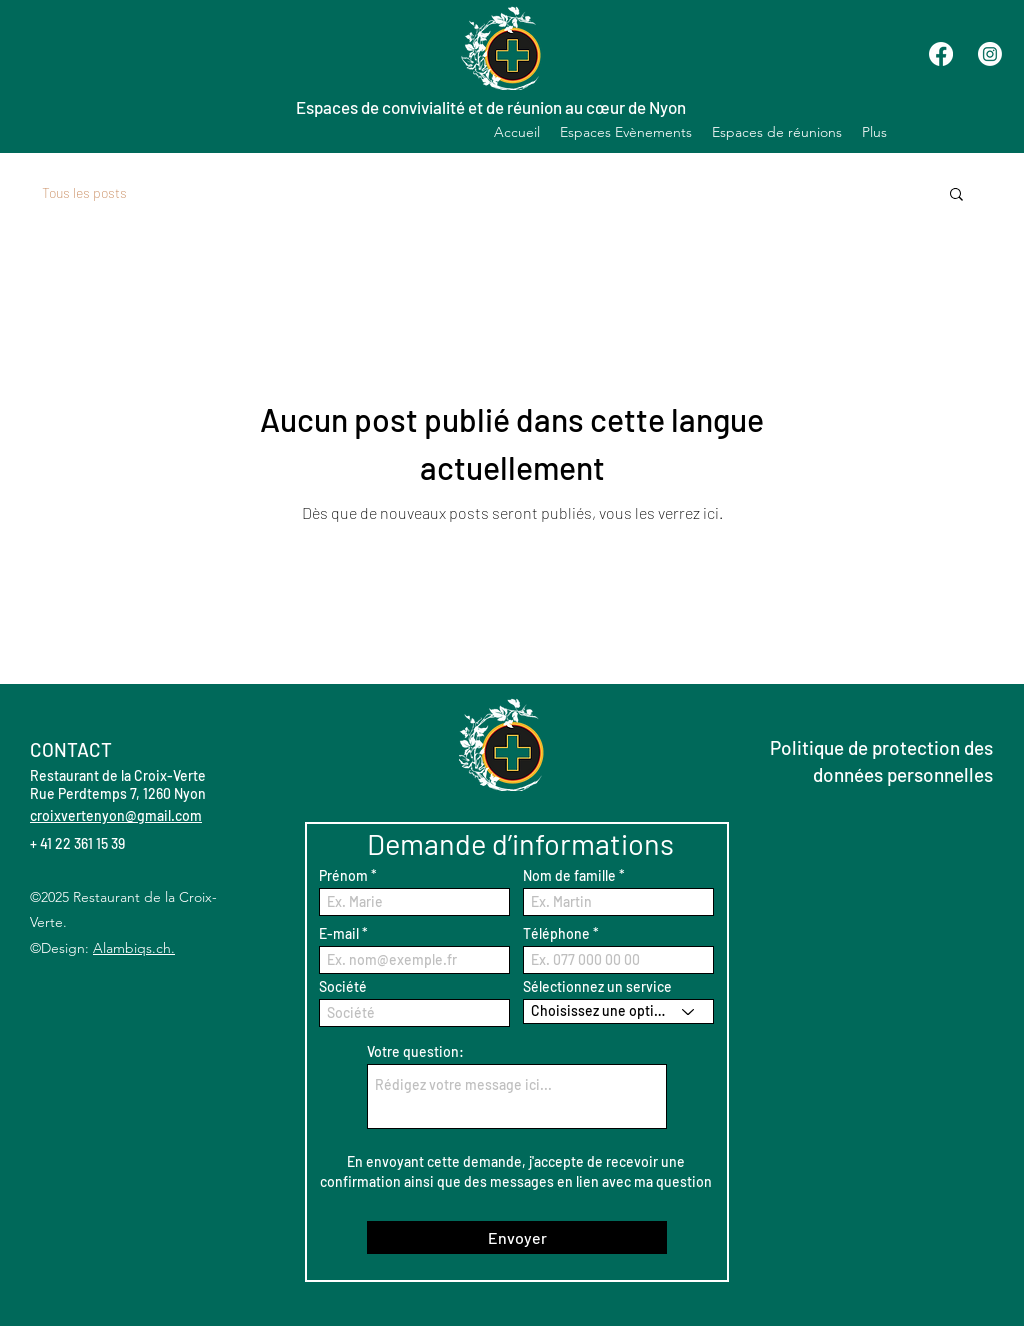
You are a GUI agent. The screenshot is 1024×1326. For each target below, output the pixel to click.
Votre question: (415, 1052)
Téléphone (556, 934)
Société (343, 987)
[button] (956, 195)
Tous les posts (84, 192)
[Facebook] (941, 54)
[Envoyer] (517, 1237)
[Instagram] (990, 54)
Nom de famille (569, 876)
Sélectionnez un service (597, 987)
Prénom (343, 876)
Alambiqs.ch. (134, 948)
